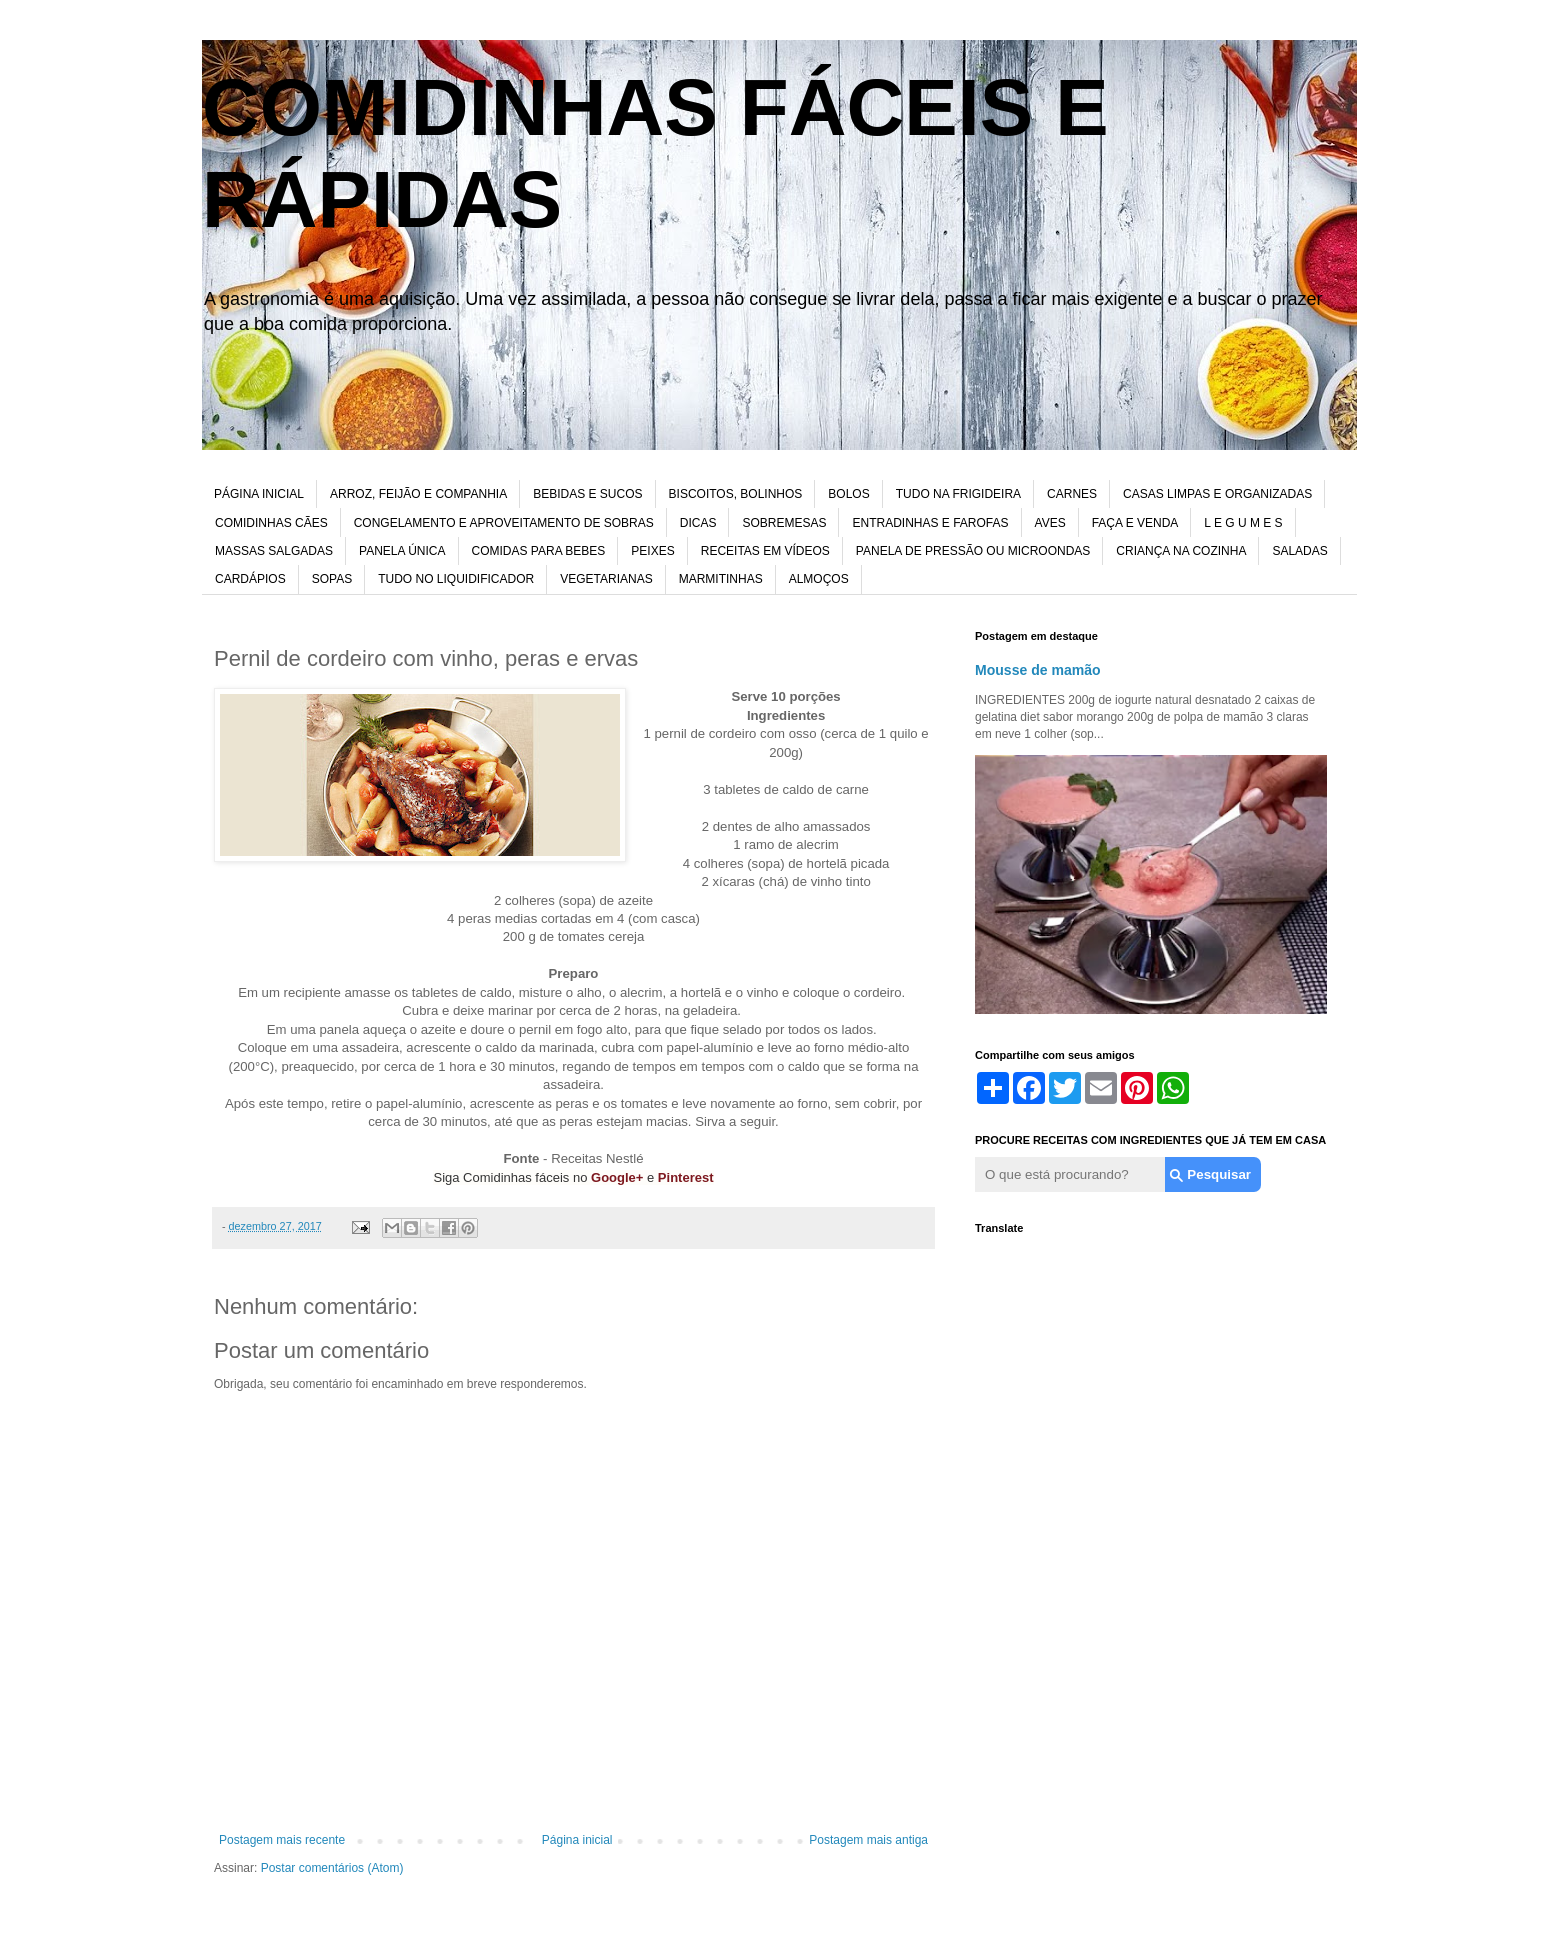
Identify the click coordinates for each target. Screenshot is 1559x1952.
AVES (1050, 523)
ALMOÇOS (819, 579)
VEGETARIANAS (606, 579)
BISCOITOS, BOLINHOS (736, 494)
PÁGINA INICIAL (259, 494)
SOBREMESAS (784, 523)
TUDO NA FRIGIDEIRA (958, 494)
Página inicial (577, 1840)
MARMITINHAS (721, 579)
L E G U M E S (1243, 523)
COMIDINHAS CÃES (271, 523)
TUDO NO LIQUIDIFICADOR (456, 579)
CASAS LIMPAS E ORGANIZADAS (1217, 494)
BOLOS (848, 494)
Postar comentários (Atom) (332, 1868)
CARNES (1072, 494)
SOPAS (332, 579)
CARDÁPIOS (250, 579)
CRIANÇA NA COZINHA (1181, 551)
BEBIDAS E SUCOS (587, 494)
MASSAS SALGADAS (274, 551)
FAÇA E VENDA (1135, 523)
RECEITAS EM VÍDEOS (765, 551)
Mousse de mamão (1038, 670)
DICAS (698, 523)
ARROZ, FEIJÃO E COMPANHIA (418, 494)
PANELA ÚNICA (402, 551)
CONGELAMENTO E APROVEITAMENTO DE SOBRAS (504, 523)
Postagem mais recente (282, 1840)
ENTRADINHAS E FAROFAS (930, 523)
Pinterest (686, 1177)
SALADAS (1299, 551)
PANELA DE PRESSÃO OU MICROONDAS (973, 551)
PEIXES (652, 551)
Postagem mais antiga (868, 1840)
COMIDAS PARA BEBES (539, 551)
